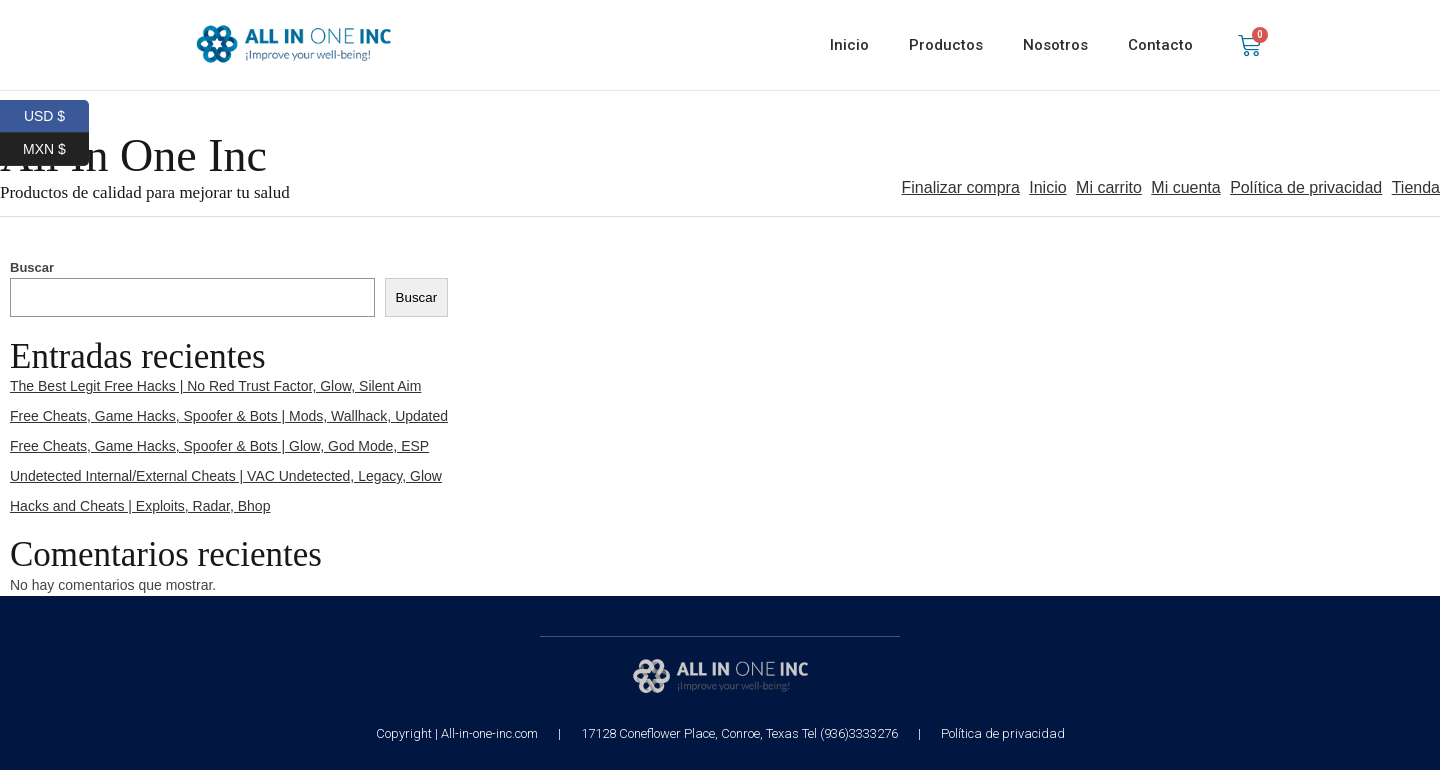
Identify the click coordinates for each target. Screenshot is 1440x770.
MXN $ (56, 149)
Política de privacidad (1306, 187)
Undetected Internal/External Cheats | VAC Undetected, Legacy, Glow (226, 476)
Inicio (849, 45)
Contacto (1160, 45)
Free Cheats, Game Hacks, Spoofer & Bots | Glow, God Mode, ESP (219, 446)
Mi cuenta (1185, 187)
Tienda (1416, 187)
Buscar (32, 267)
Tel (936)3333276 (850, 733)
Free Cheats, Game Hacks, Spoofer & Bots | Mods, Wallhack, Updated (229, 416)
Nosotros (1055, 45)
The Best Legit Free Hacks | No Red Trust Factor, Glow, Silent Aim (215, 386)
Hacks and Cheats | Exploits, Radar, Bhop (140, 506)
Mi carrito (1109, 187)
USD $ (56, 116)
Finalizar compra (961, 187)
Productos (946, 45)
